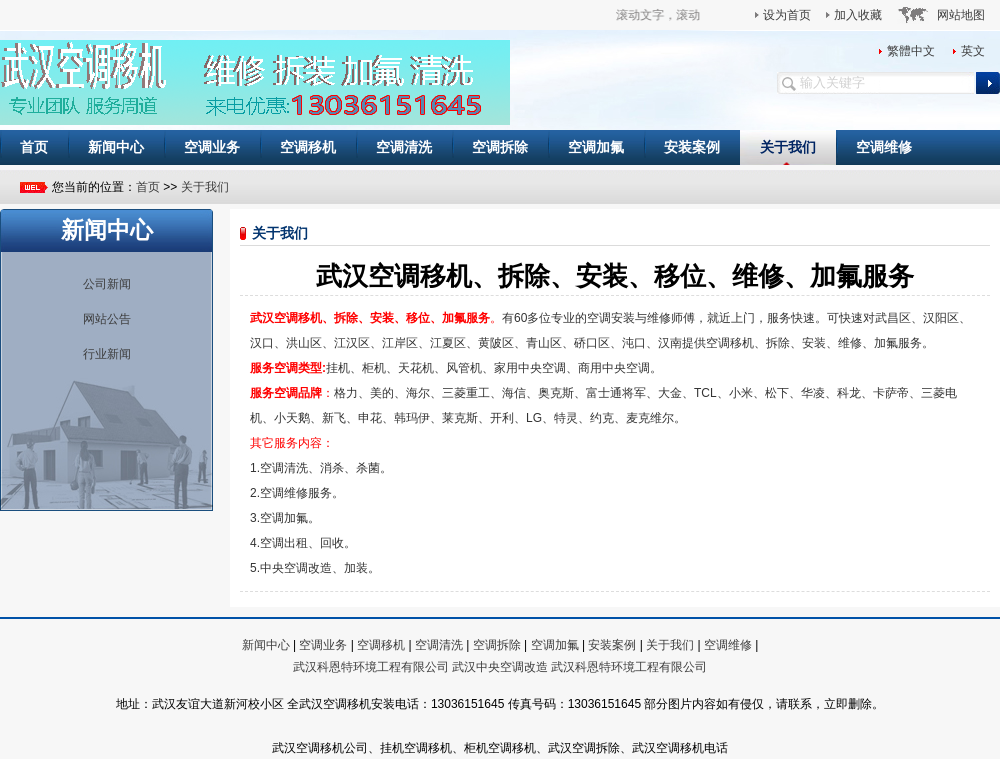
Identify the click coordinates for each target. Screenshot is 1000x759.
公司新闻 (107, 284)
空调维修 (884, 147)
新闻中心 (116, 147)
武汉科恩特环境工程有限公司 (371, 667)
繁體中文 (911, 51)
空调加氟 (596, 147)
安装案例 (692, 147)
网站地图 (961, 15)
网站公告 (107, 319)
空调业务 (212, 147)
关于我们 (788, 147)
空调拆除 (500, 147)
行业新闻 (107, 354)
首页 (34, 147)
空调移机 (308, 147)
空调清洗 (404, 147)
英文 (973, 51)
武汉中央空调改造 (500, 667)
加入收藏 (858, 15)
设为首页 (787, 15)
